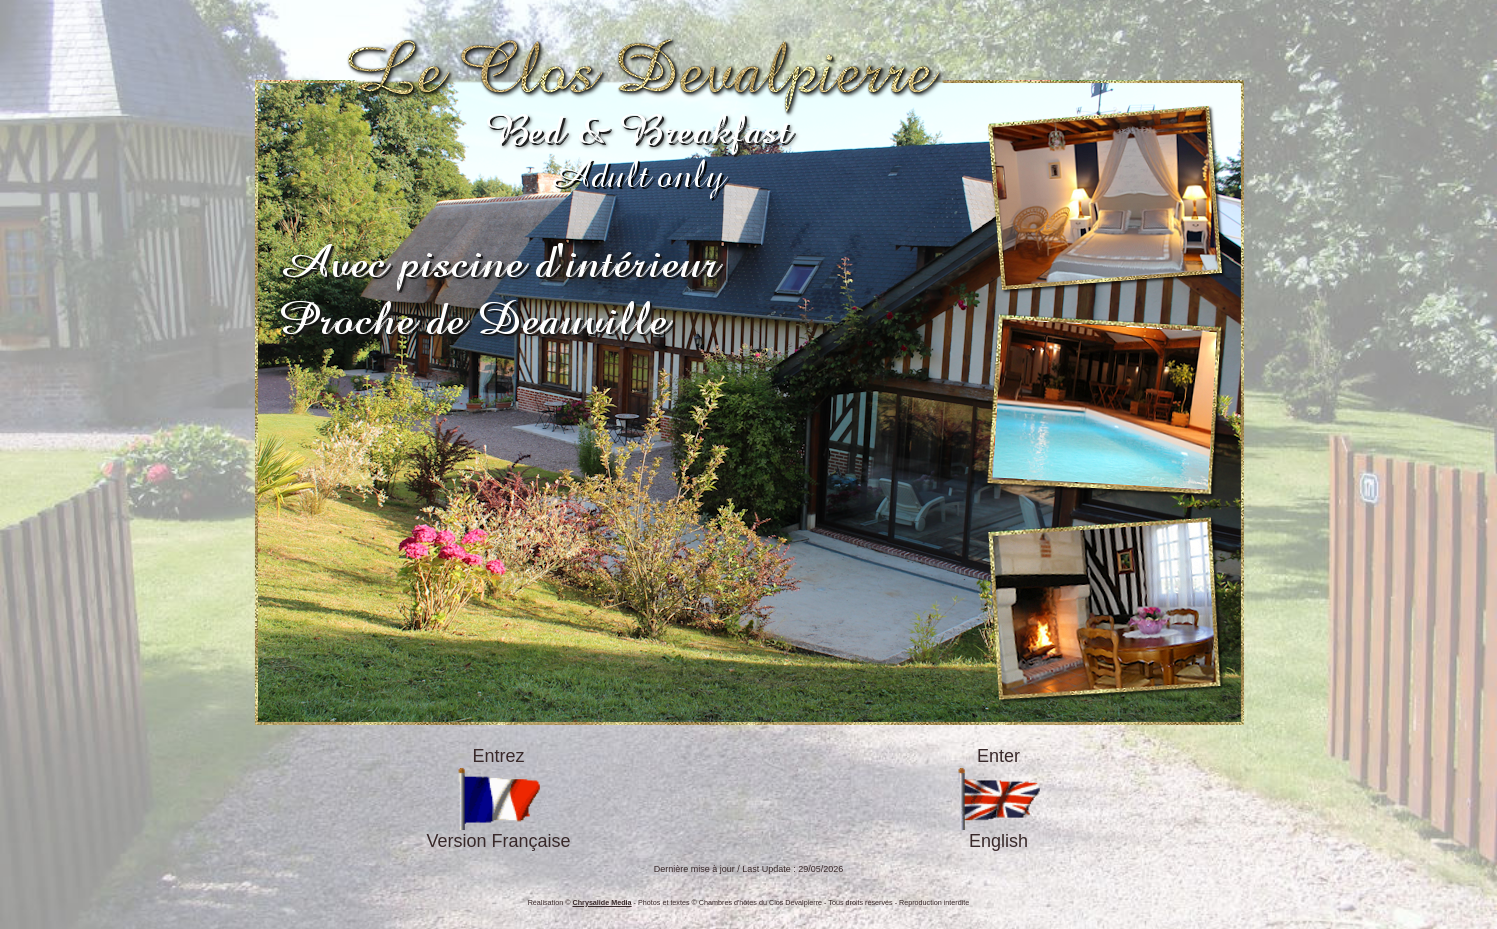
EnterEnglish (998, 798)
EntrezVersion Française (498, 798)
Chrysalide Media (602, 902)
